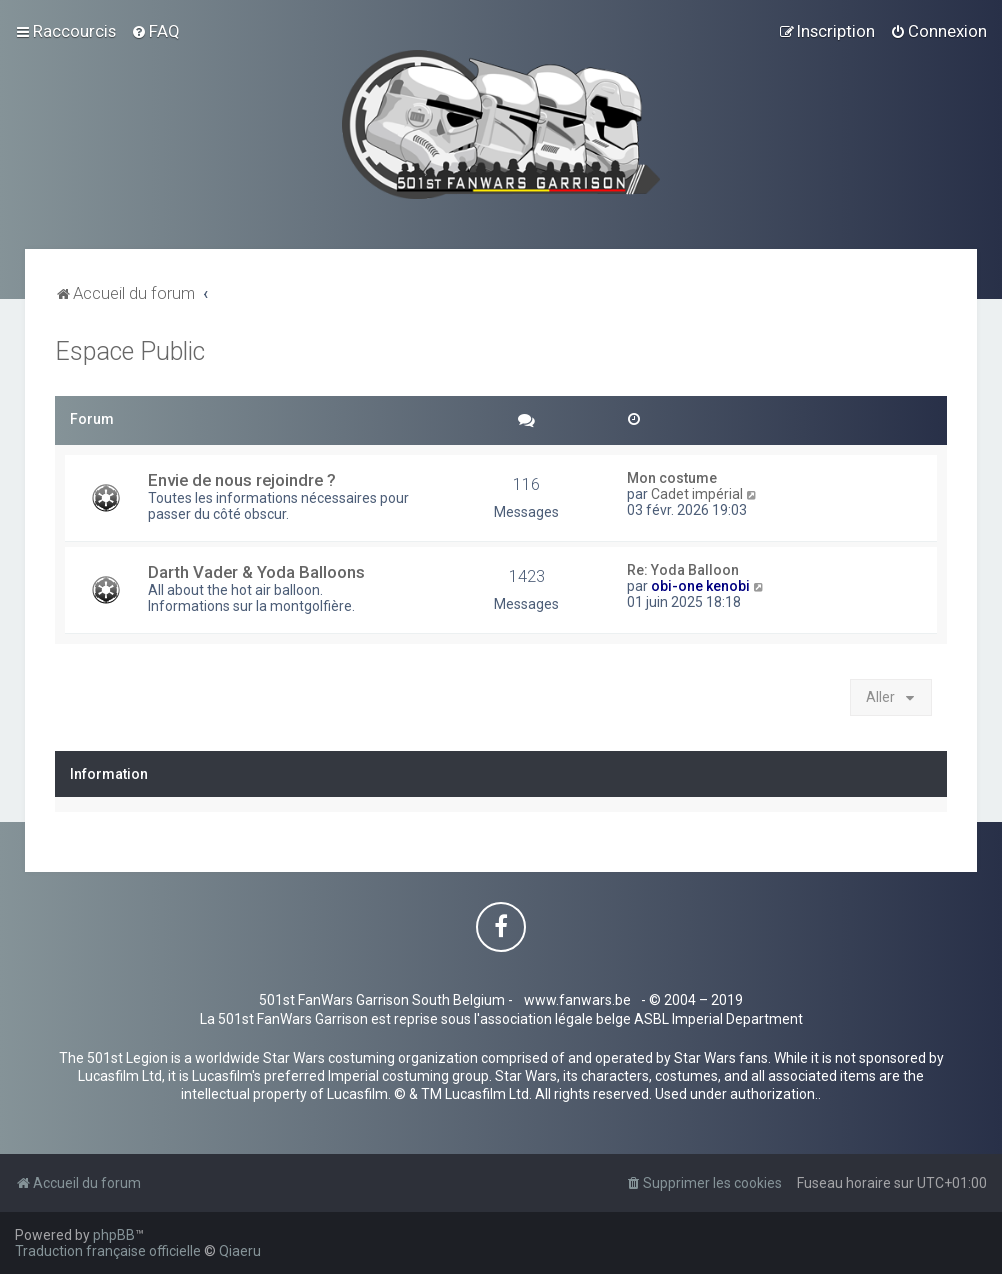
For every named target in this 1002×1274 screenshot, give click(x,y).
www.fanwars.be (577, 1000)
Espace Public (130, 351)
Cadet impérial (697, 494)
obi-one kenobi (700, 586)
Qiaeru (240, 1251)
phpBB (114, 1235)
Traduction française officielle (108, 1251)
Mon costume (672, 478)
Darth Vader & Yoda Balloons (256, 572)
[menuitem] (155, 31)
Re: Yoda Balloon (683, 570)
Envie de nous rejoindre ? (242, 480)
